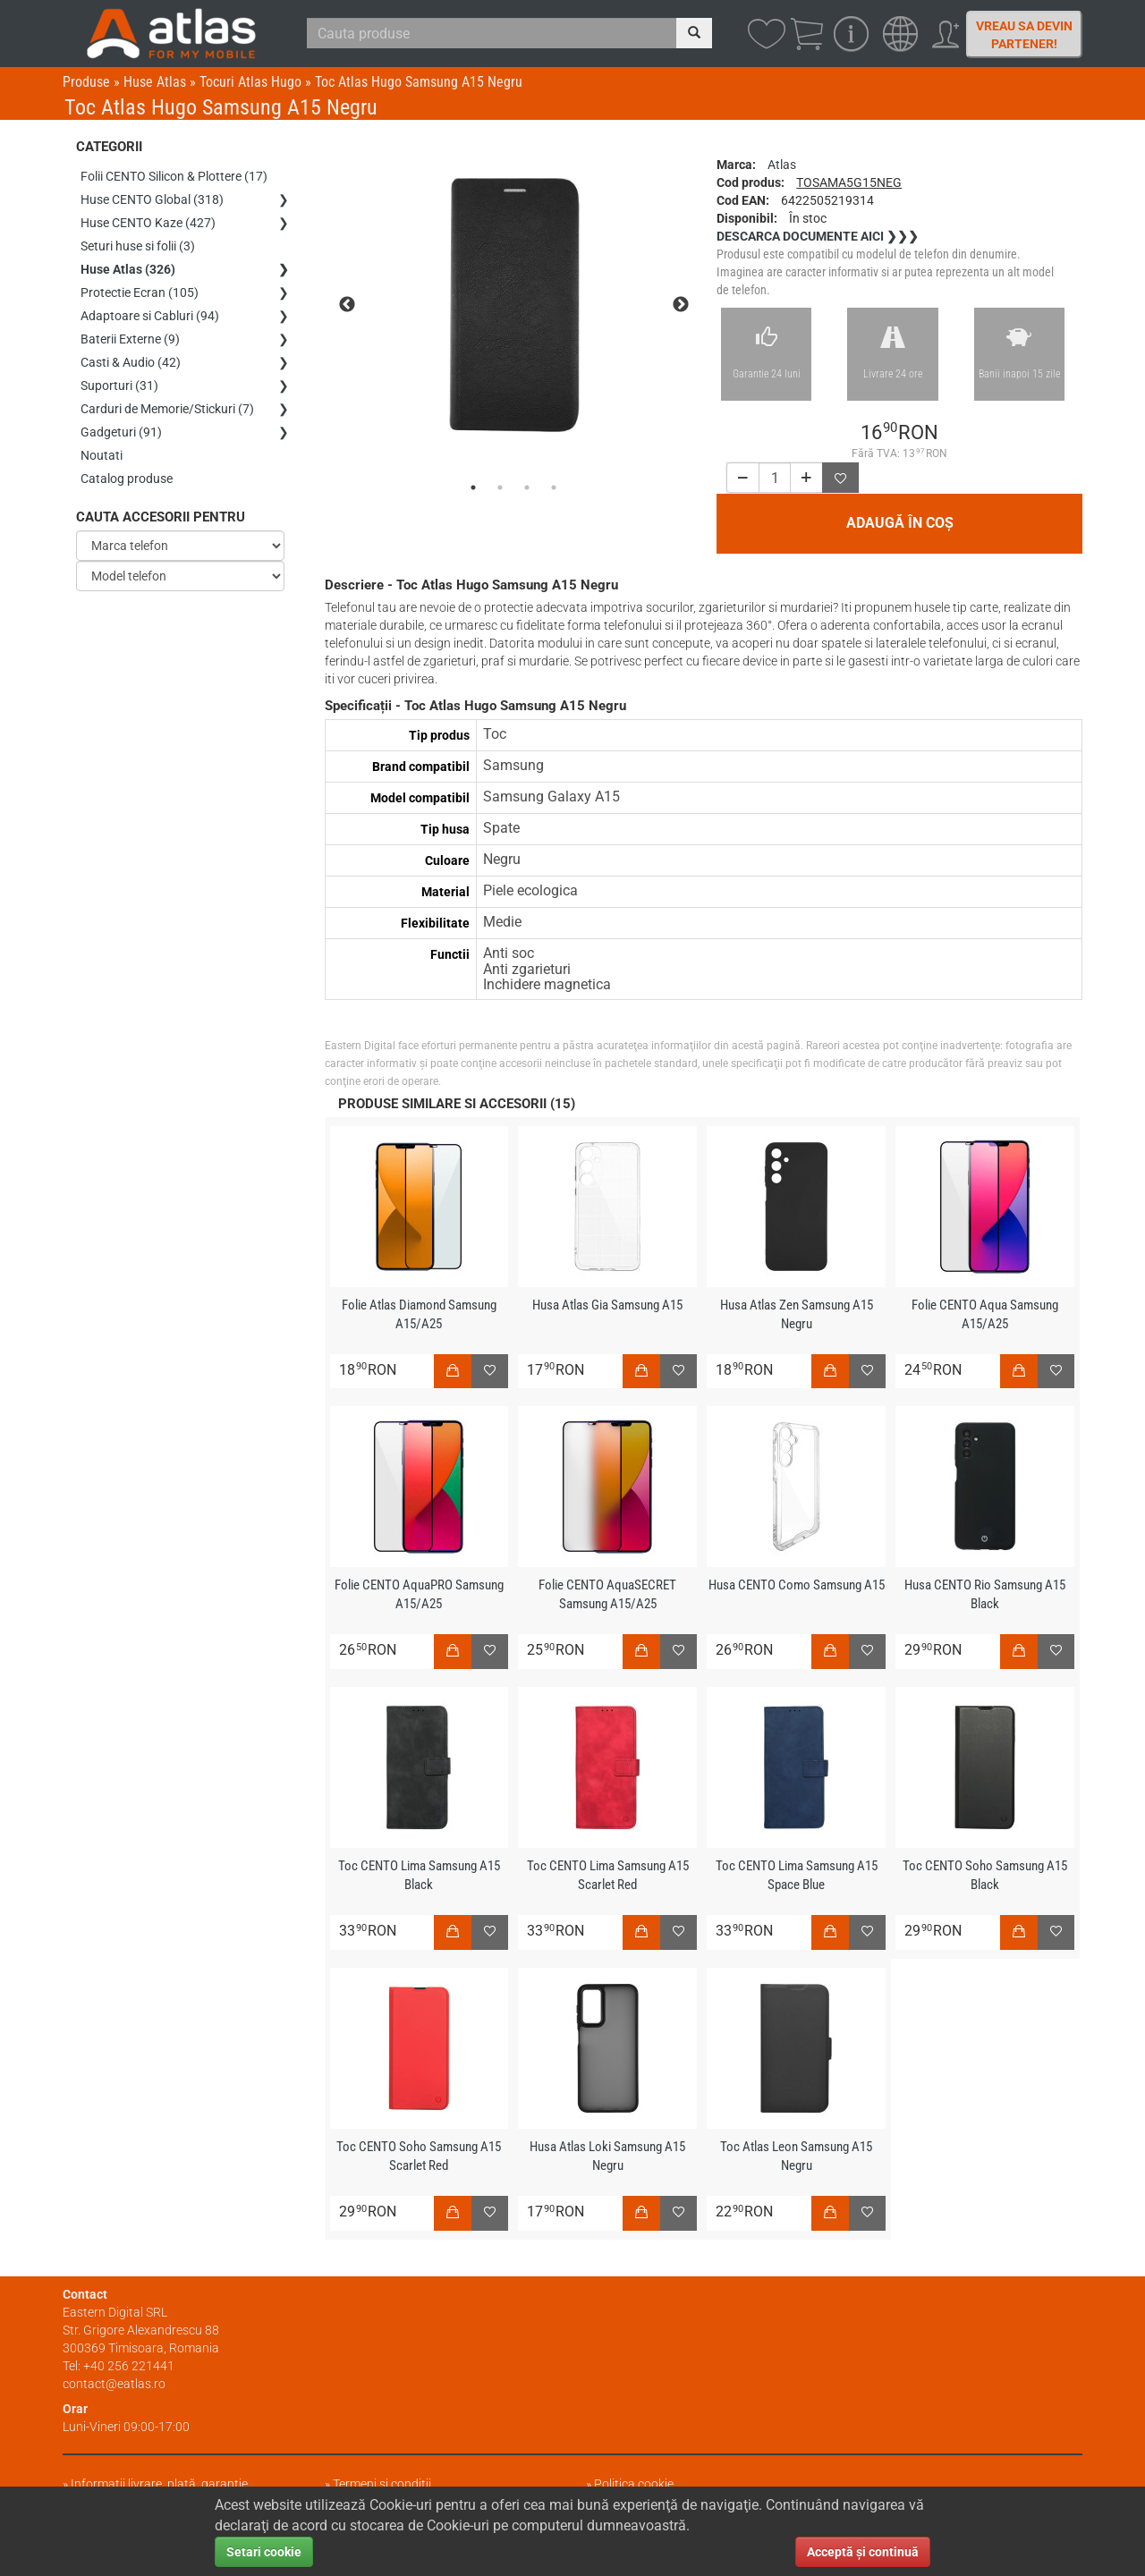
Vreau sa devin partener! (1024, 35)
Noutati (102, 455)
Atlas (782, 164)
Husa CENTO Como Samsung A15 (796, 1585)
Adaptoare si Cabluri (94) (150, 316)
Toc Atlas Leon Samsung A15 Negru (796, 2156)
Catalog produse (127, 478)
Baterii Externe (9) (130, 339)
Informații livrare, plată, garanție (159, 2484)
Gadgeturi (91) (121, 432)
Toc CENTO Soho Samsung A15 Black (985, 1875)
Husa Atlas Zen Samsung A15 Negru (796, 1314)
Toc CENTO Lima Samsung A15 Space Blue (797, 1875)
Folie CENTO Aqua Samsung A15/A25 (985, 1314)
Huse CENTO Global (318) (152, 199)
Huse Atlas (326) (128, 269)
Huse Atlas (154, 81)
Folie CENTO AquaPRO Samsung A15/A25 (419, 1594)
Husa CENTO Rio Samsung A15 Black (984, 1594)
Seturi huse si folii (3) (138, 246)
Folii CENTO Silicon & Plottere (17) (174, 176)
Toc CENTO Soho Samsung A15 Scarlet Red (418, 2156)
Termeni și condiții (382, 2484)
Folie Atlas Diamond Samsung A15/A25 (419, 1314)
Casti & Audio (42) (131, 362)
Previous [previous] (347, 305)
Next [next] (681, 305)
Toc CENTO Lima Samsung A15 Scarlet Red (608, 1875)
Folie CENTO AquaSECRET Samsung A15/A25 (607, 1594)
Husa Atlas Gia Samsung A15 (607, 1305)
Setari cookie (263, 2552)
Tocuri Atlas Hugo (250, 81)
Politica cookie (634, 2484)
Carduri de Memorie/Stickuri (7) (167, 409)
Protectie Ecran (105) (140, 292)
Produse (86, 81)
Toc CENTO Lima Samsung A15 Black (419, 1875)
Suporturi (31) (119, 385)
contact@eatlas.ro (114, 2384)
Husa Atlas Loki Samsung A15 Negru (607, 2156)
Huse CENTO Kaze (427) (148, 223)
